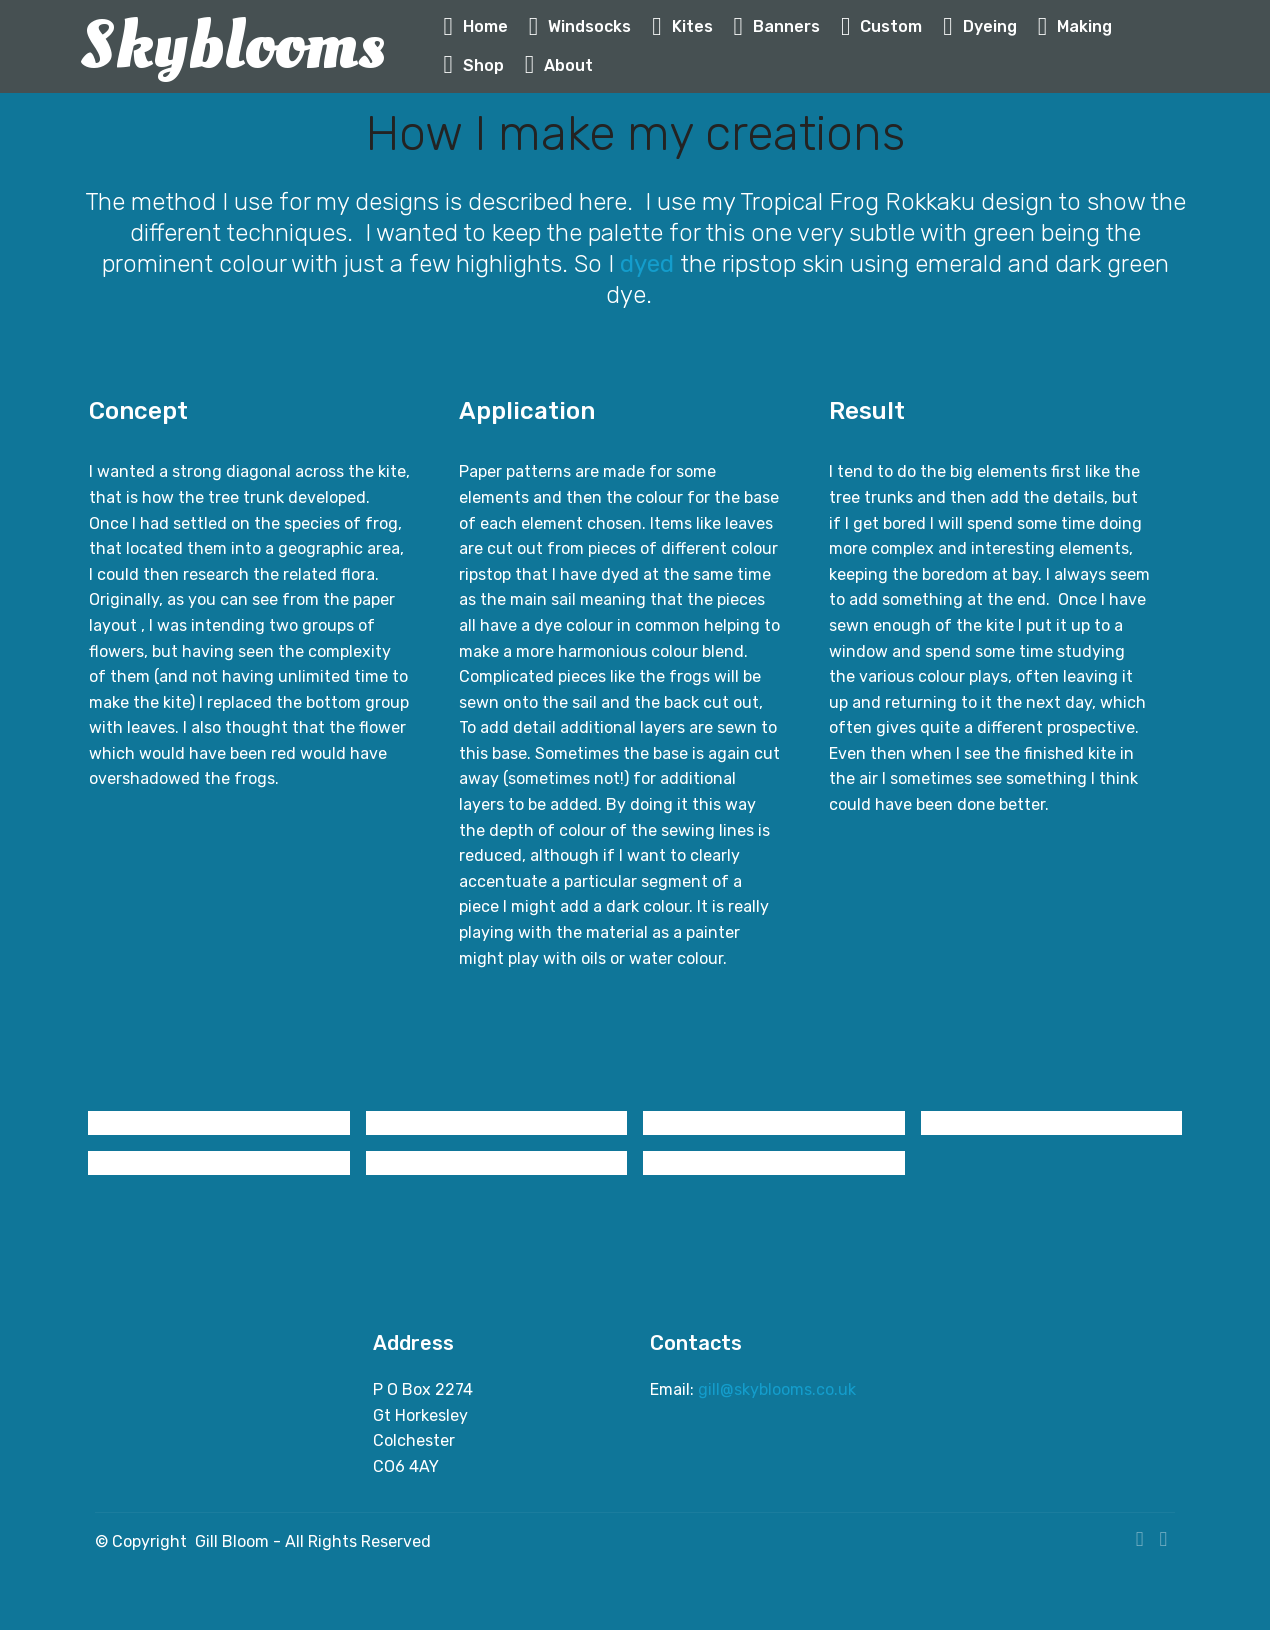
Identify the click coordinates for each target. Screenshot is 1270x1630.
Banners (777, 26)
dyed (650, 264)
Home (475, 26)
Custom (882, 26)
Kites (682, 26)
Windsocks (580, 26)
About (559, 65)
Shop (473, 65)
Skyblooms (232, 46)
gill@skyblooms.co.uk (779, 1389)
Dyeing (980, 26)
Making (1075, 26)
